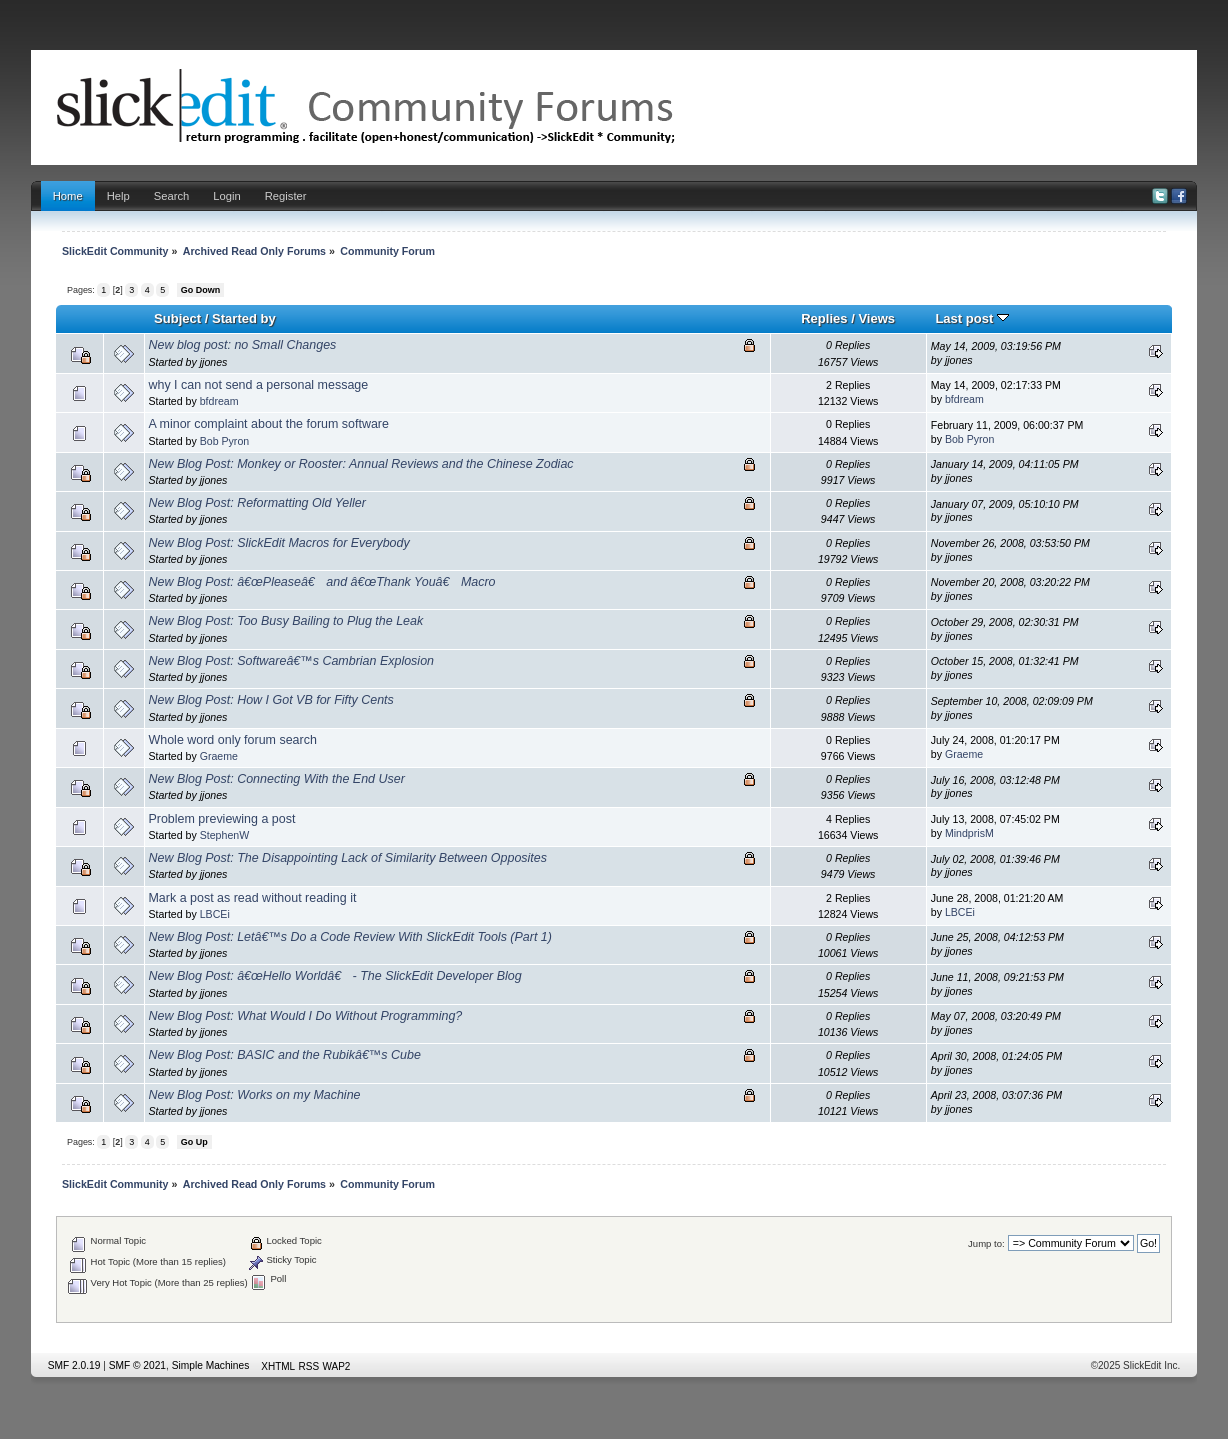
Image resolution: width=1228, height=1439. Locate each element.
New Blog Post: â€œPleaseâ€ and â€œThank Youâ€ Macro (321, 582)
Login (226, 196)
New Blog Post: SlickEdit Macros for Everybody (278, 543)
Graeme (219, 756)
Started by (244, 318)
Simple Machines (211, 1365)
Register (286, 196)
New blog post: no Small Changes (242, 345)
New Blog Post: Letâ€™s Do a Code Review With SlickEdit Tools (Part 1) (349, 937)
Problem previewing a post (221, 819)
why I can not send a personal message (258, 385)
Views (876, 318)
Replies (824, 318)
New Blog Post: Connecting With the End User (276, 779)
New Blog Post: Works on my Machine (254, 1095)
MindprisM (969, 833)
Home (68, 196)
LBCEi (215, 914)
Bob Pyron (224, 441)
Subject (177, 318)
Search (172, 196)
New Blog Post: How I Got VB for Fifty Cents (270, 700)
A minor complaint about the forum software (268, 424)
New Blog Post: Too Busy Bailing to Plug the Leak (285, 621)
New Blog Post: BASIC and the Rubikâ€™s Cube (284, 1055)
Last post (972, 318)
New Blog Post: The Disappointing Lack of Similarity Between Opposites (347, 858)
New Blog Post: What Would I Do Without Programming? (305, 1016)
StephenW (224, 835)
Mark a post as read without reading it (252, 898)
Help (118, 196)
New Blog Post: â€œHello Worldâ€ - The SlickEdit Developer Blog (334, 976)
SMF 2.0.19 (74, 1365)
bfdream (219, 401)
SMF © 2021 (137, 1365)
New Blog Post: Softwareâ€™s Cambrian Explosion (291, 661)
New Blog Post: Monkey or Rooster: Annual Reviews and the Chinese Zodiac (360, 464)
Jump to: (986, 1243)
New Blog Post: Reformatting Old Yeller (256, 503)
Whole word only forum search (232, 740)
